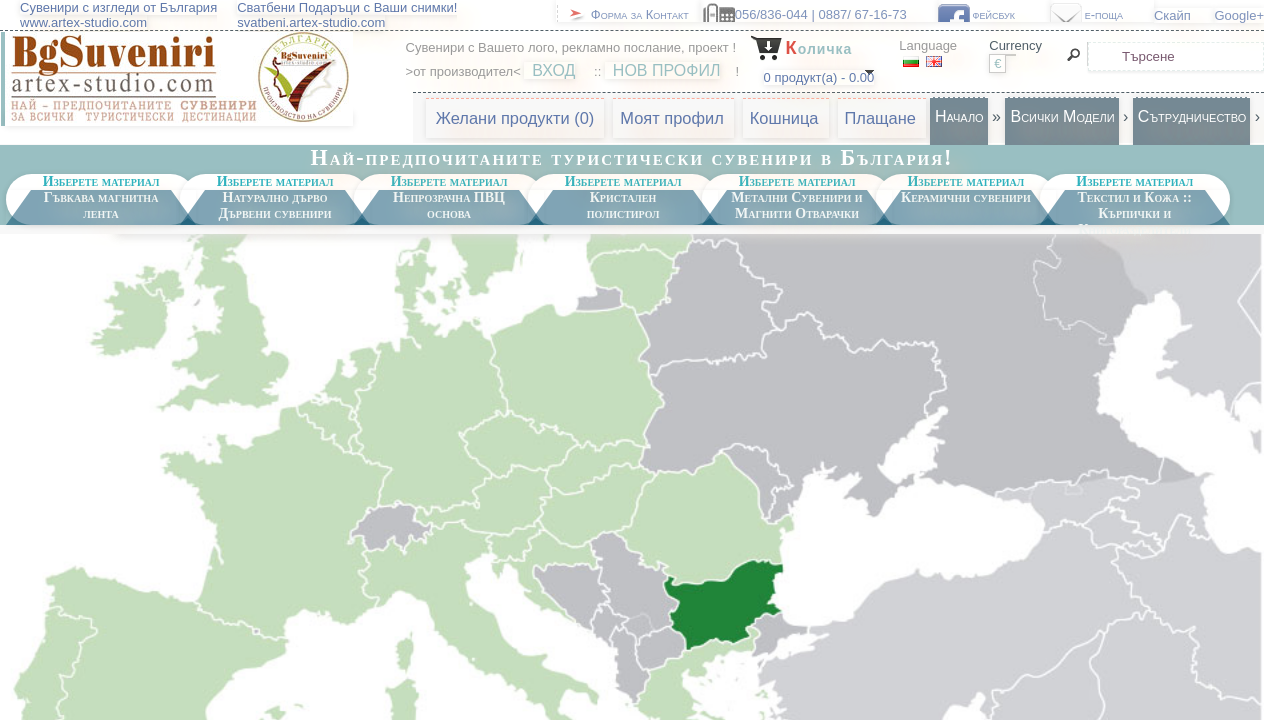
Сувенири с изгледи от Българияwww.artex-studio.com (118, 15)
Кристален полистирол (623, 205)
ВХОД (553, 70)
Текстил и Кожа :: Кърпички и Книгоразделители (1134, 207)
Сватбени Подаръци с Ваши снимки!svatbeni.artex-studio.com (347, 15)
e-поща (1116, 14)
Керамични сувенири (966, 197)
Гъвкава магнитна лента (101, 205)
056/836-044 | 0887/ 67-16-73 (833, 14)
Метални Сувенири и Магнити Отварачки (796, 205)
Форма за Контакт (645, 14)
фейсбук (1008, 14)
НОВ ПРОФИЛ (667, 70)
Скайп (1184, 15)
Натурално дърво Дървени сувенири (275, 205)
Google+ (1239, 15)
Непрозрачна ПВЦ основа (449, 205)
